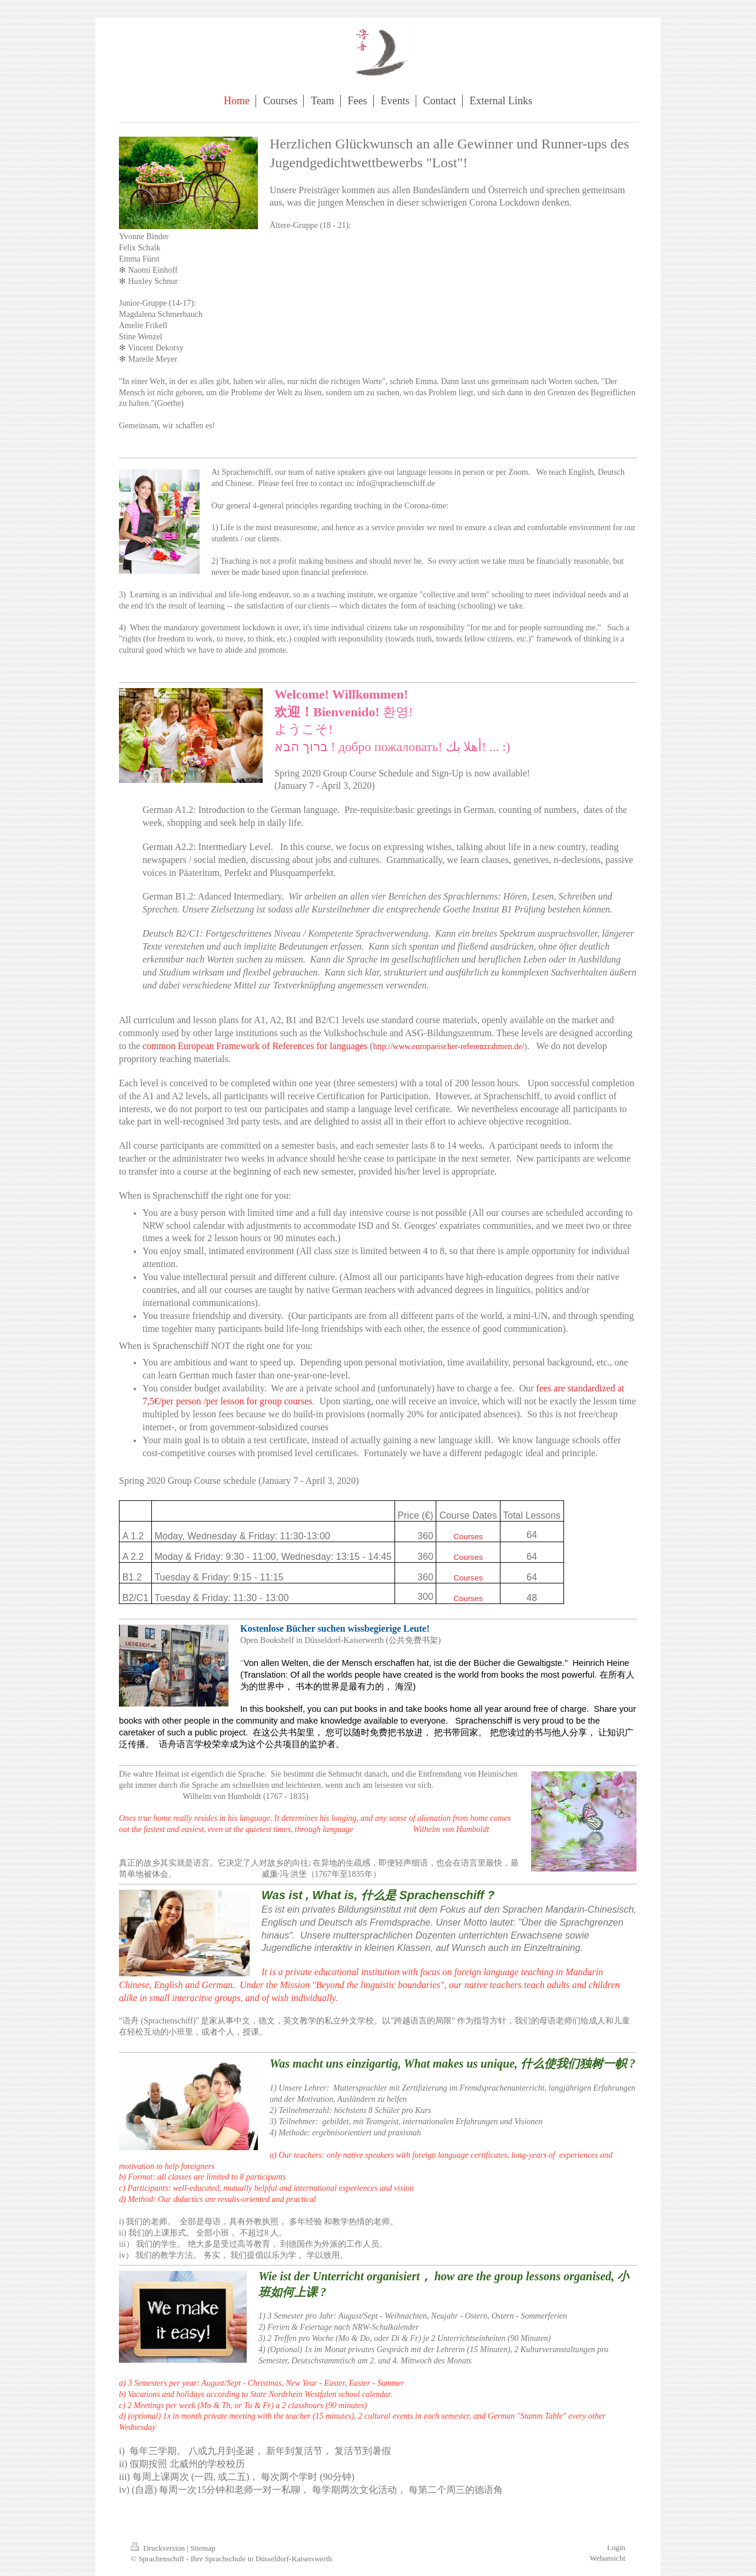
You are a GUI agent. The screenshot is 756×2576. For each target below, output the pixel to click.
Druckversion (159, 2548)
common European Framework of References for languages (254, 1046)
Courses (468, 1536)
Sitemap (202, 2548)
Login (616, 2547)
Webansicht (607, 2558)
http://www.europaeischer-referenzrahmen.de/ (448, 1046)
